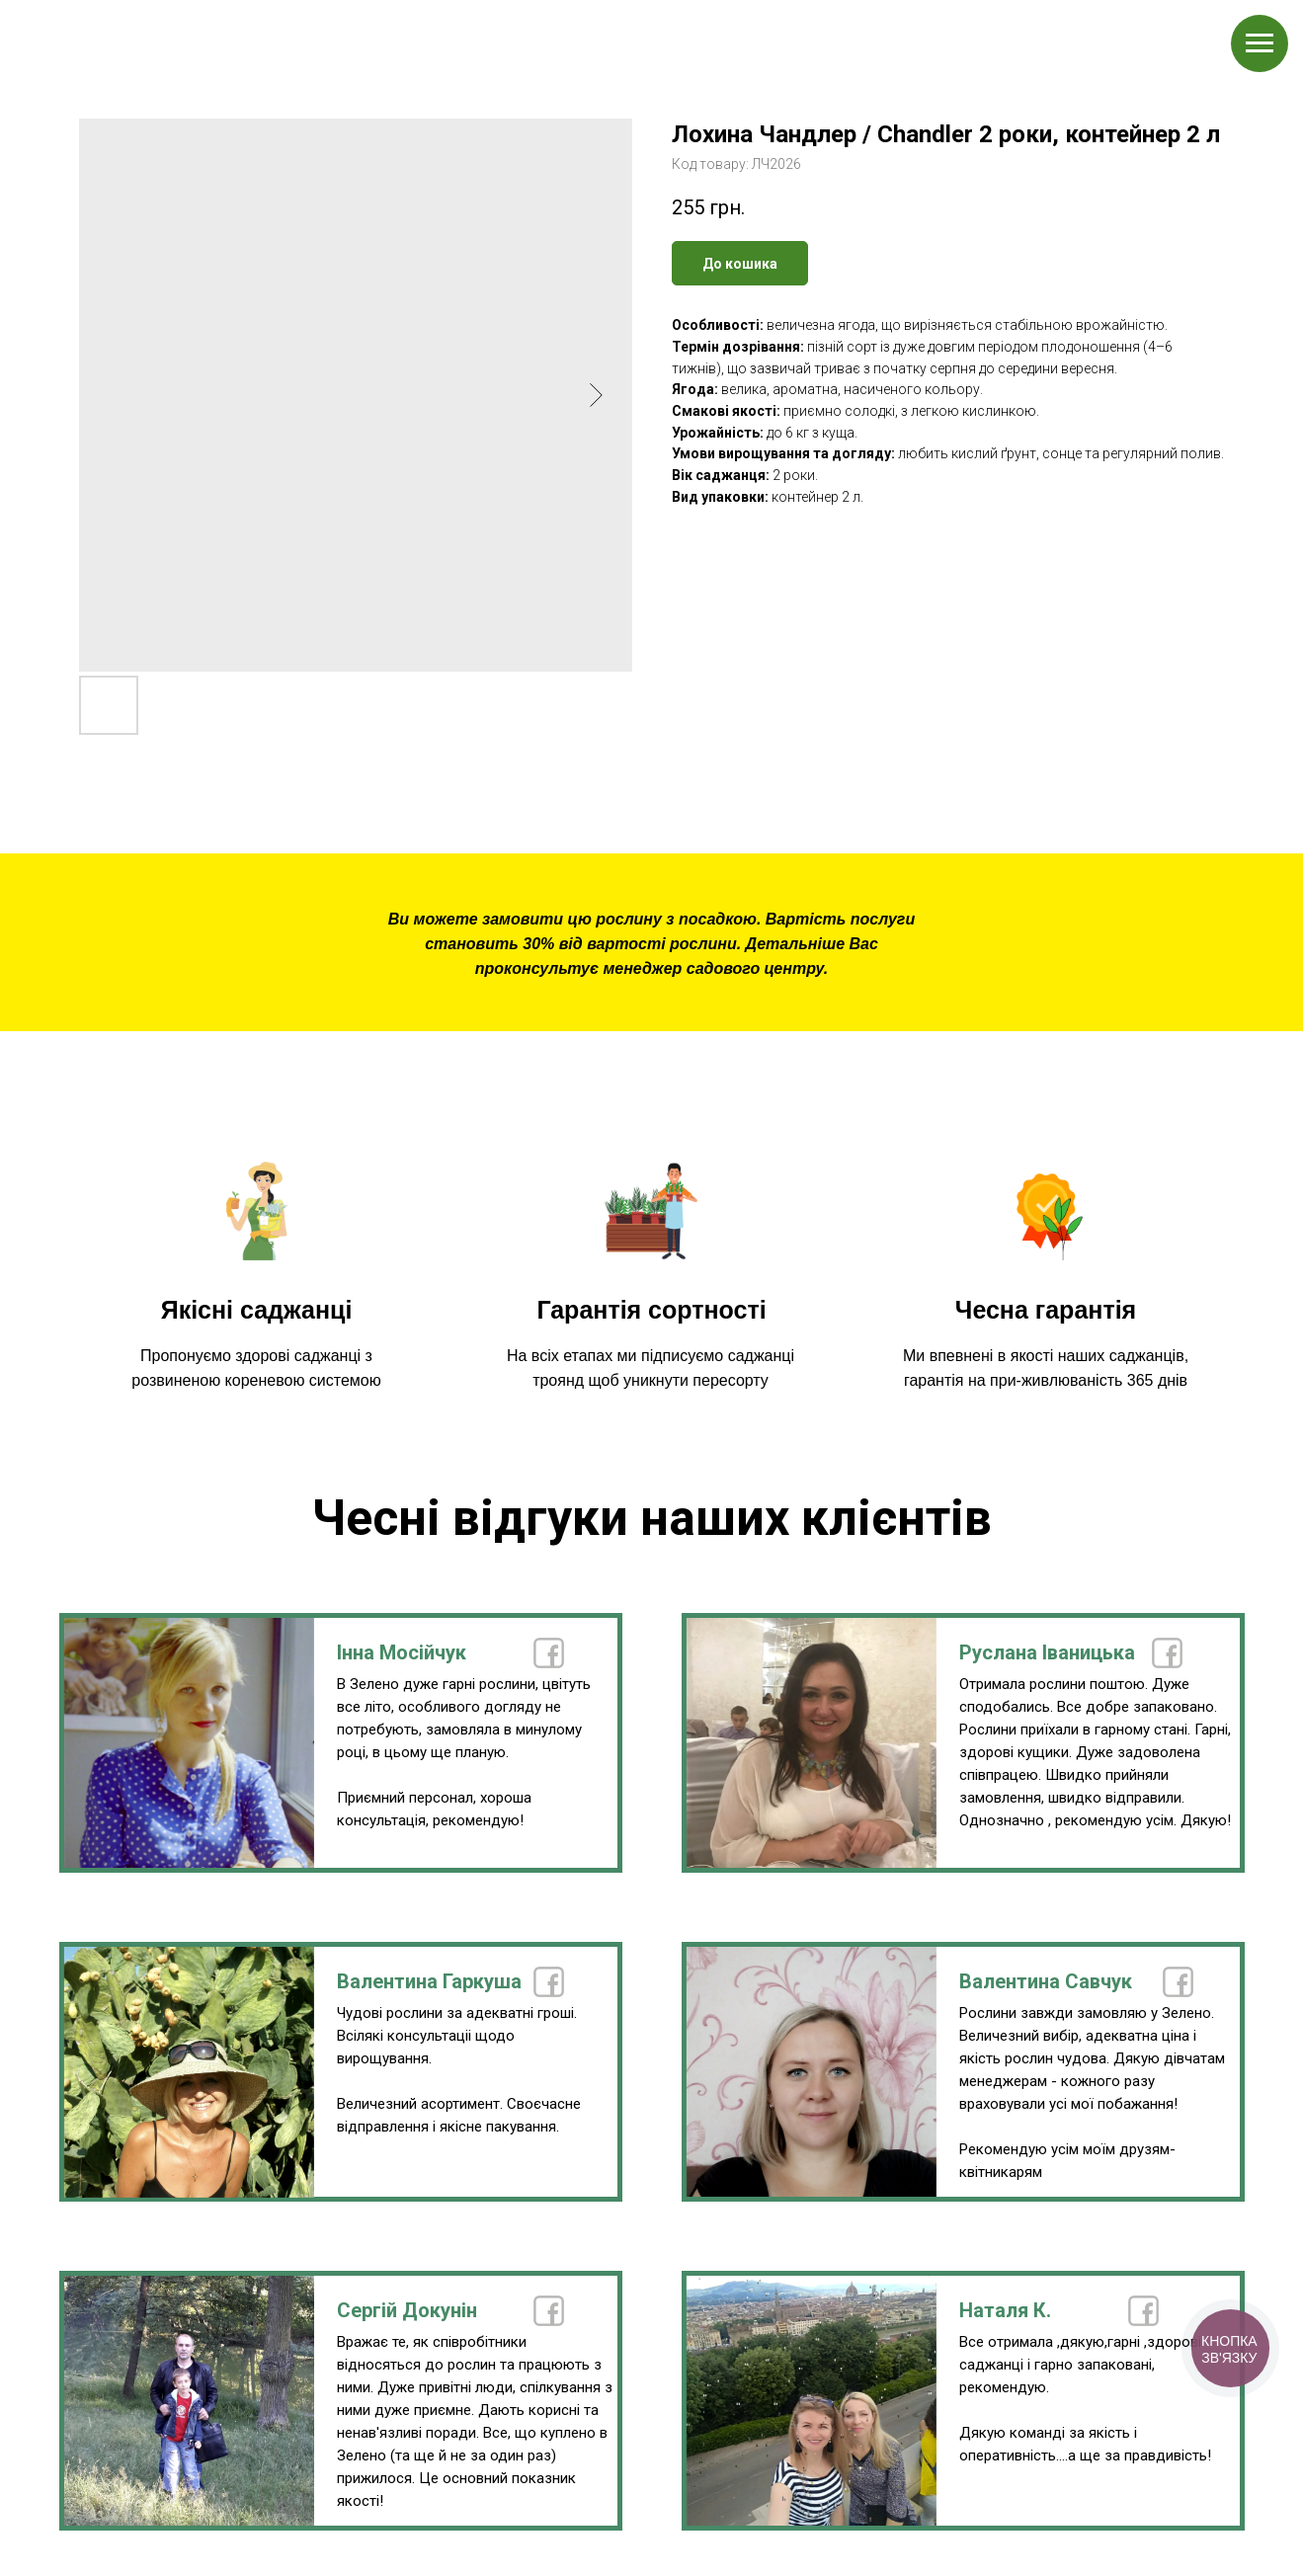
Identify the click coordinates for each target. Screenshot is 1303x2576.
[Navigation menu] (1259, 43)
